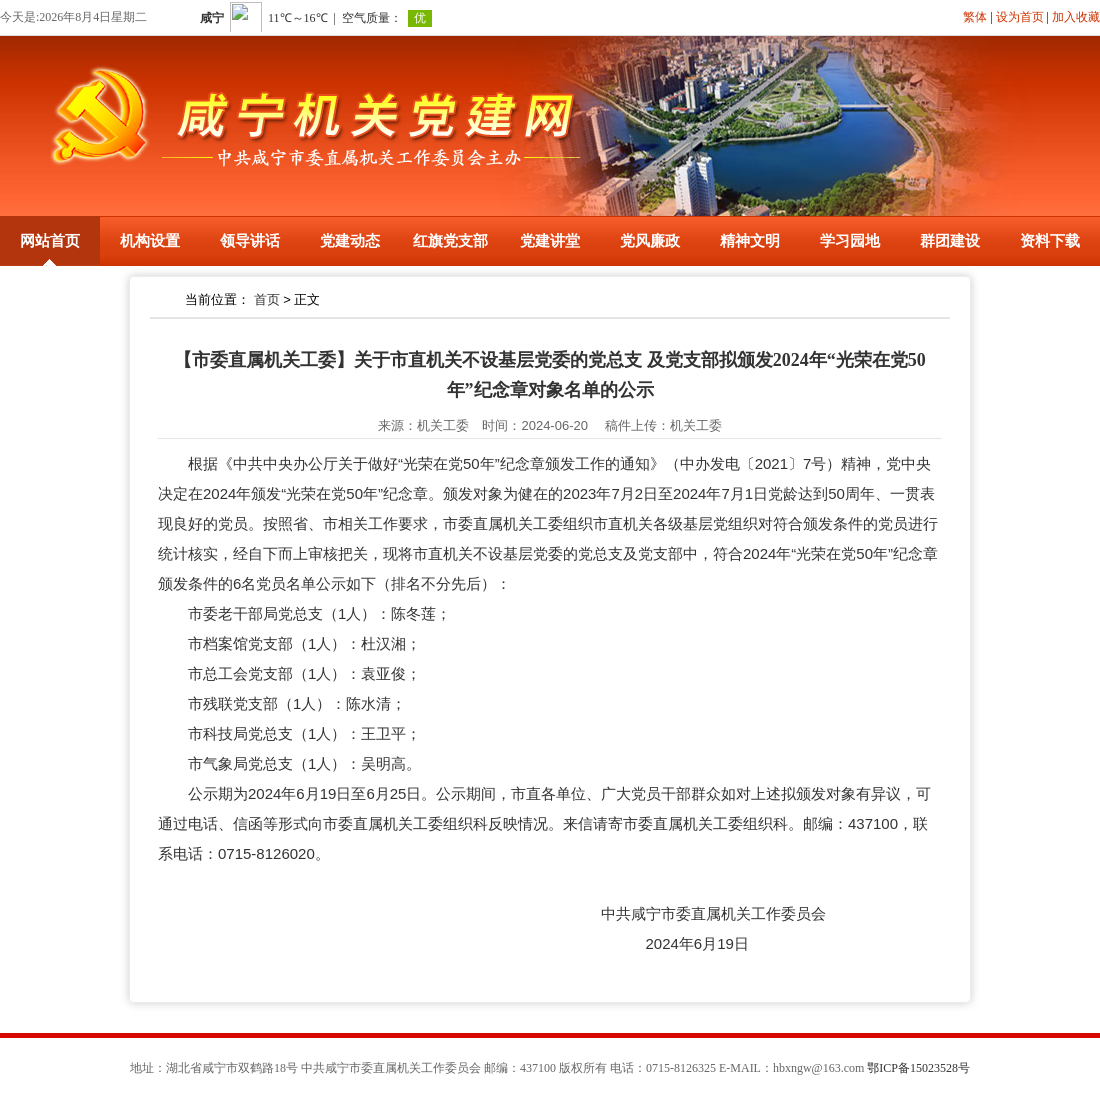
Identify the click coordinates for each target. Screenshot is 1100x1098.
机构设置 (150, 241)
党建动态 (350, 241)
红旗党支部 (450, 241)
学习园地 (850, 241)
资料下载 (1050, 241)
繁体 (975, 17)
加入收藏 (1076, 17)
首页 (267, 299)
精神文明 (750, 241)
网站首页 (50, 241)
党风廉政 (650, 241)
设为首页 (1020, 17)
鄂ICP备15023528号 (918, 1068)
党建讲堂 (550, 241)
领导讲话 (250, 241)
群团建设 (950, 241)
